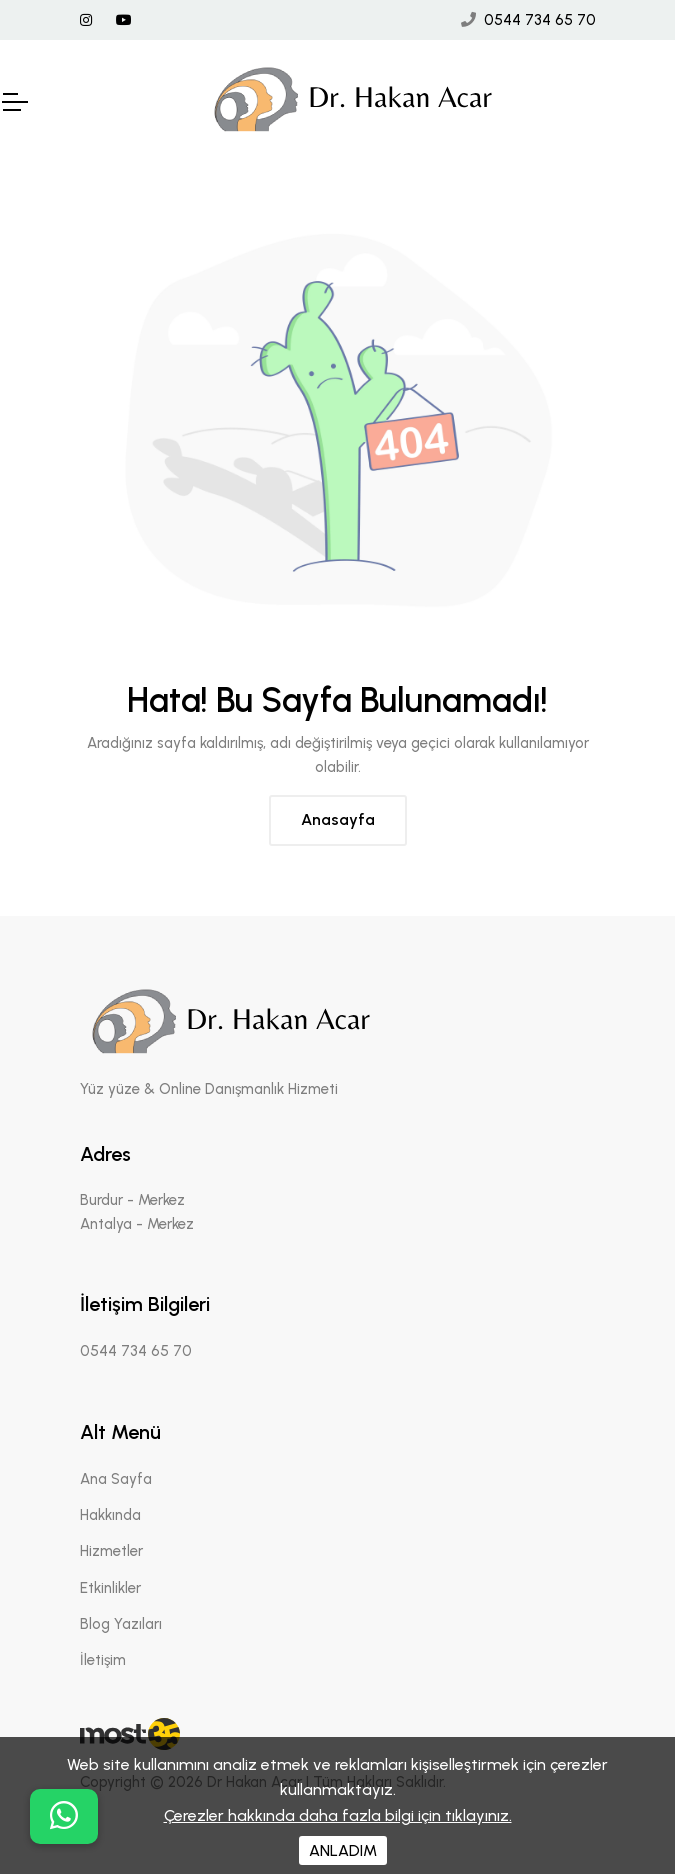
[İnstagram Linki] (86, 20)
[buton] (64, 1816)
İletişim (103, 1660)
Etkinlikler (110, 1588)
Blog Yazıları (121, 1624)
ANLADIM (343, 1850)
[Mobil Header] (14, 102)
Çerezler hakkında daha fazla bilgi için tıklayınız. (338, 1815)
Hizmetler (111, 1551)
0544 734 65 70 (540, 20)
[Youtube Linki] (124, 20)
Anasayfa (338, 819)
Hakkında (110, 1515)
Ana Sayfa (116, 1479)
